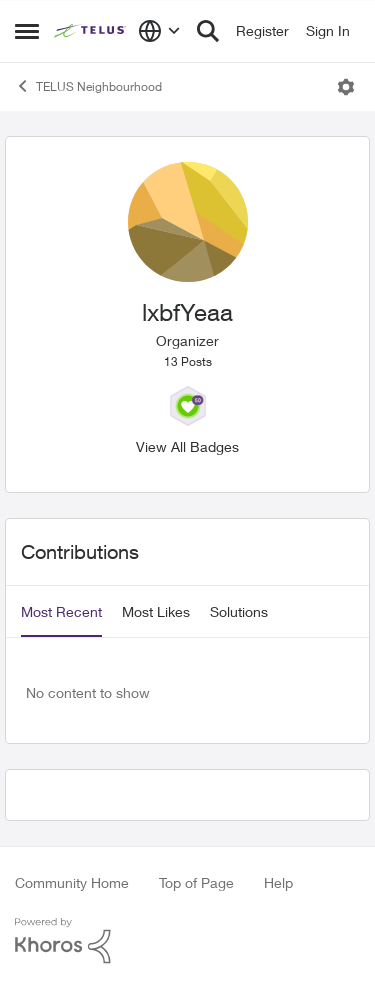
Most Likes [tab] (156, 611)
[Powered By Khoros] (187, 941)
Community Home (72, 882)
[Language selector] (159, 31)
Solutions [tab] (239, 611)
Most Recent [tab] (61, 611)
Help (278, 882)
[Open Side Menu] (27, 31)
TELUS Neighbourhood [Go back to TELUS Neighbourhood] (88, 86)
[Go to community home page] (91, 31)
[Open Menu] (346, 87)
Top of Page (196, 882)
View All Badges (187, 446)
